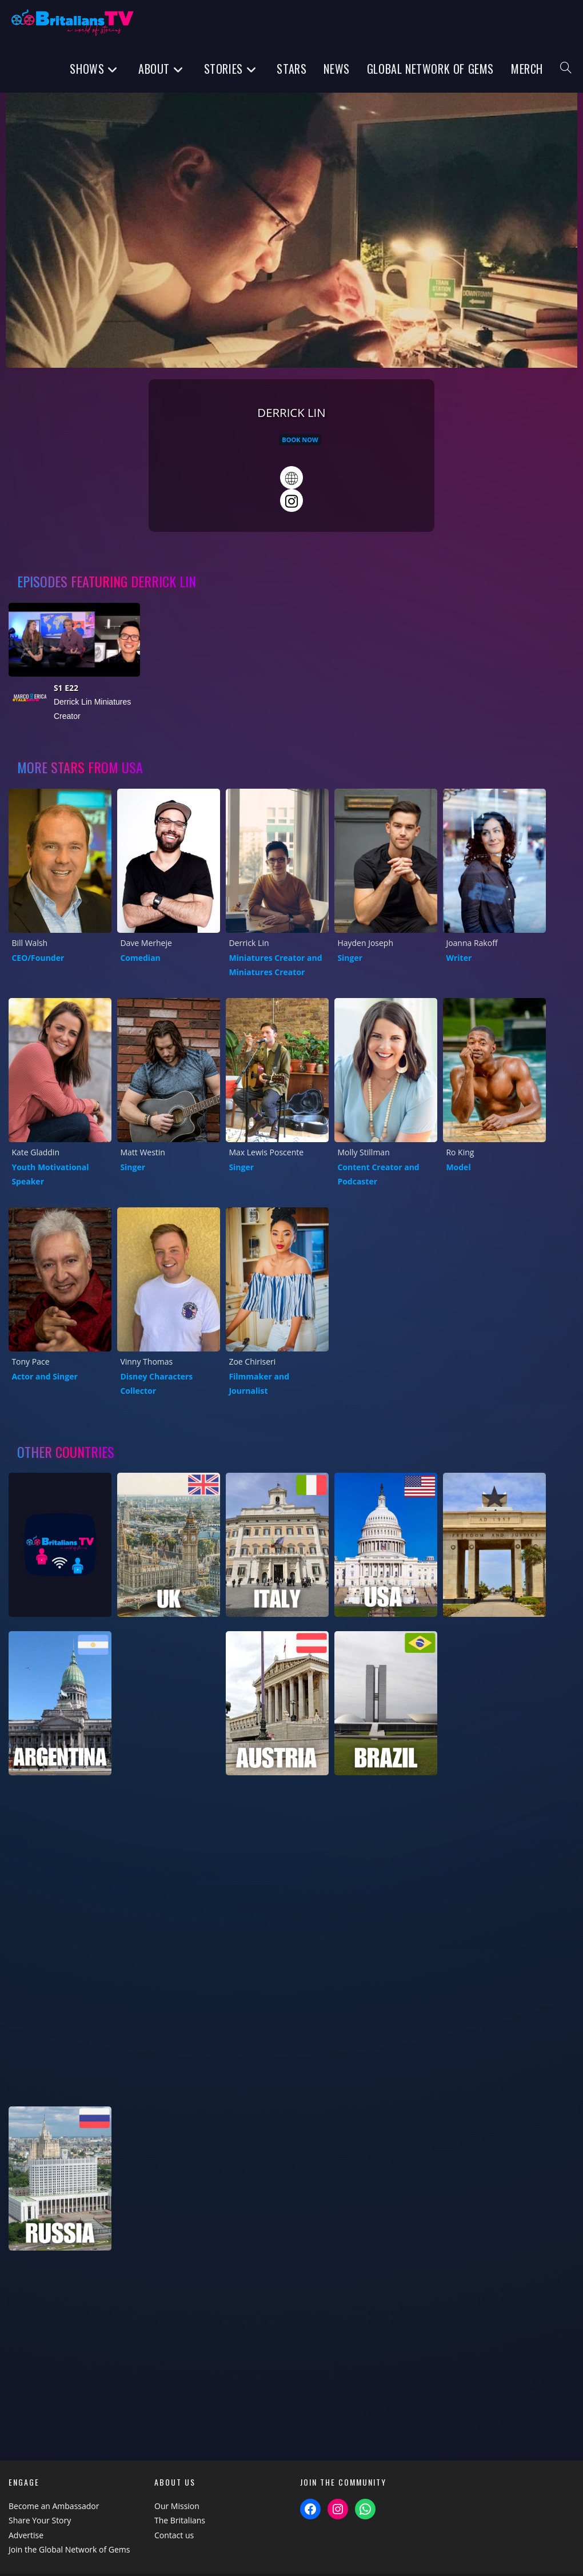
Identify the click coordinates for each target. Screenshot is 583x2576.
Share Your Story (40, 2520)
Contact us (174, 2535)
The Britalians (179, 2520)
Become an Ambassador (54, 2506)
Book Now (300, 439)
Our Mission (176, 2506)
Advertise (26, 2535)
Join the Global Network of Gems (69, 2549)
